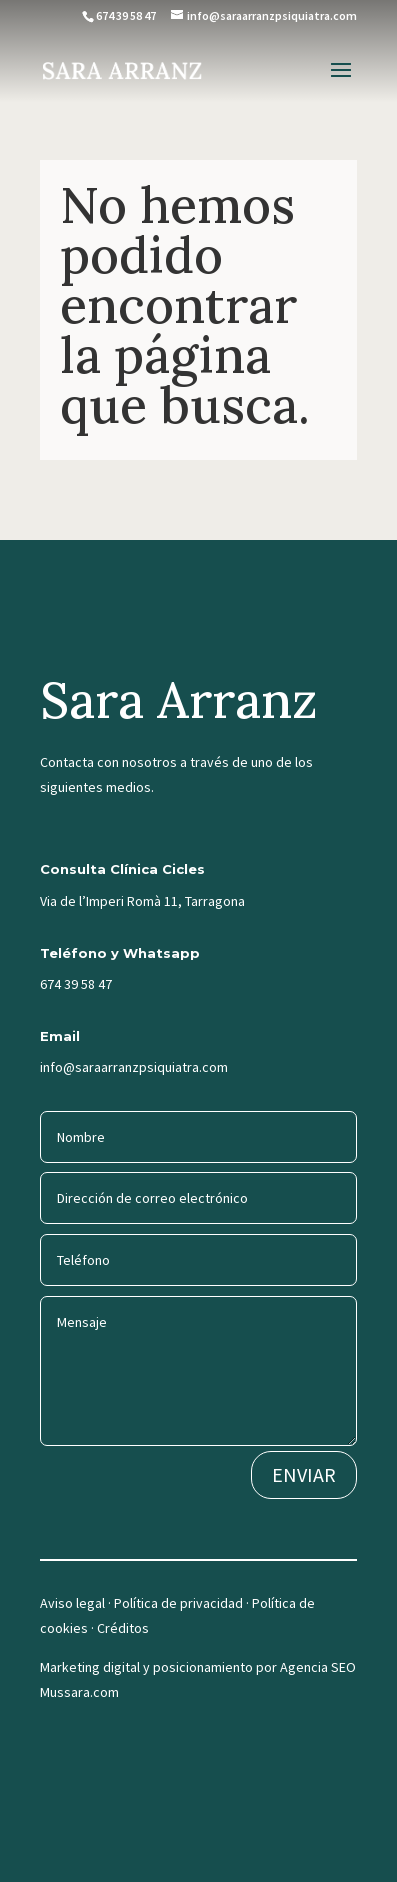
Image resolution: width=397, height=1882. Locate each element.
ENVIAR (304, 1474)
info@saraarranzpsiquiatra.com (134, 1067)
